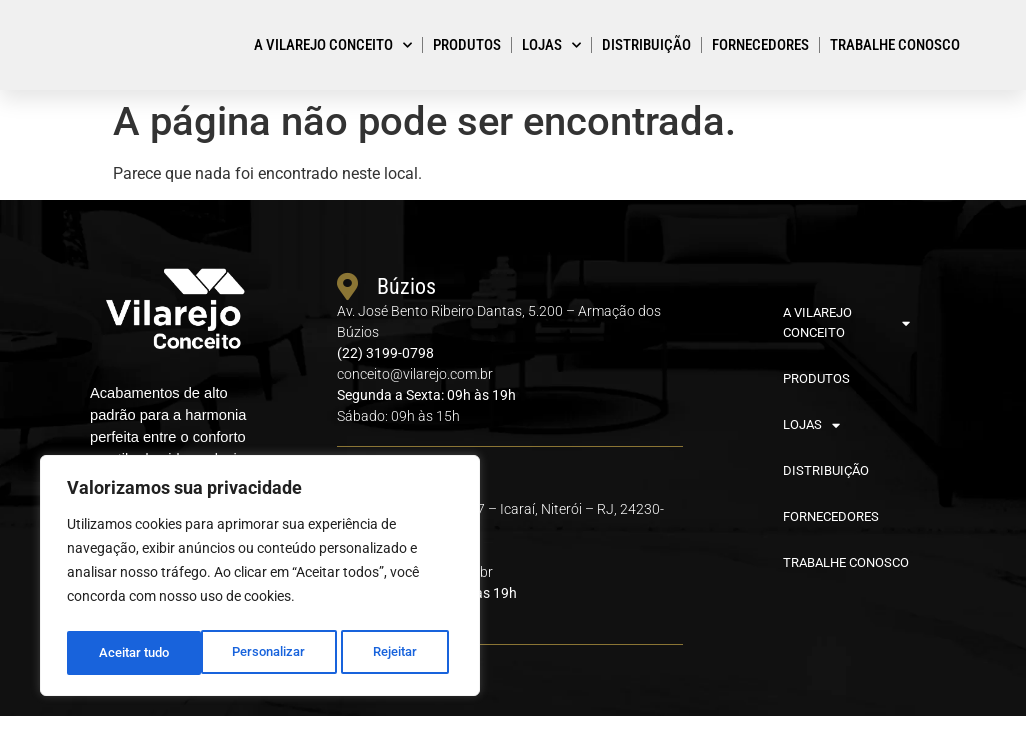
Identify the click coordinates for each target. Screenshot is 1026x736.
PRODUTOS (467, 45)
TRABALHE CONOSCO (895, 45)
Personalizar (134, 653)
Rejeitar (261, 653)
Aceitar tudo (387, 653)
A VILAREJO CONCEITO (333, 45)
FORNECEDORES (760, 45)
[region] (260, 579)
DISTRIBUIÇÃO (646, 45)
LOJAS (551, 45)
